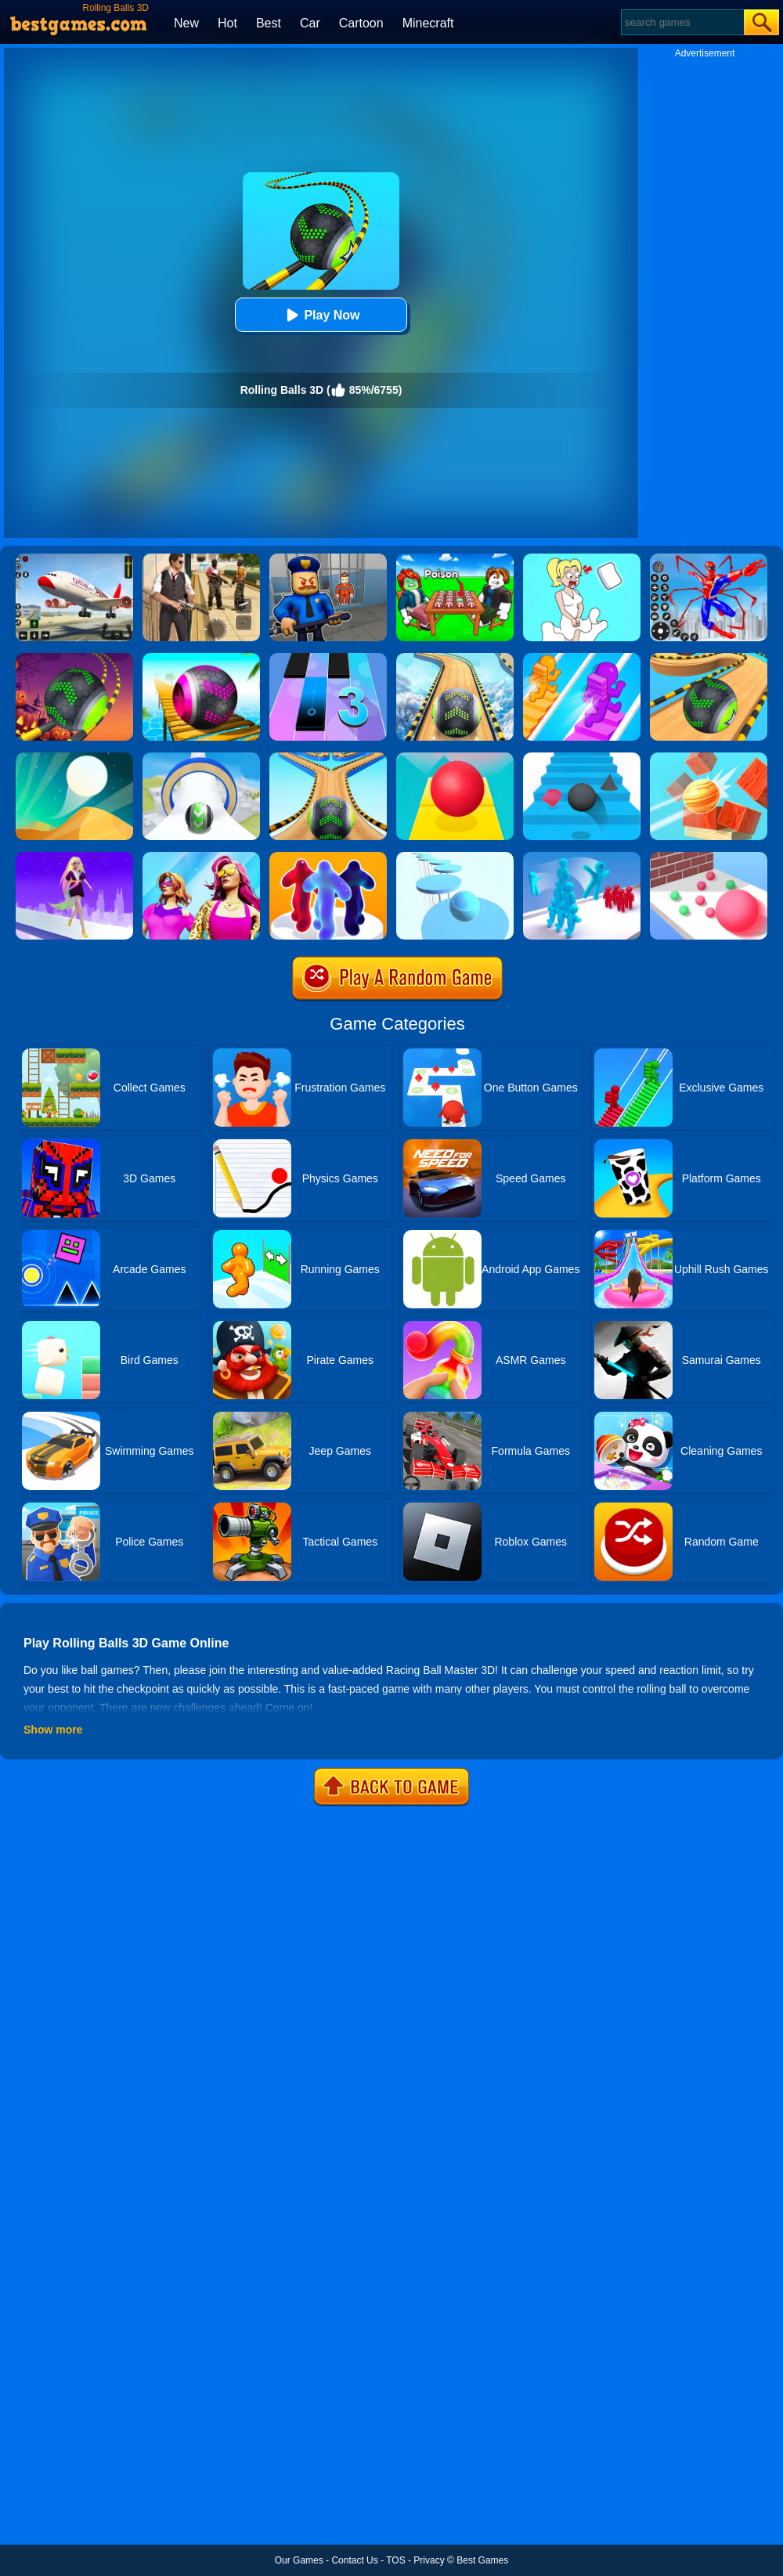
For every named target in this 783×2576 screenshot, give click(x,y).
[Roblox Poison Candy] (455, 559)
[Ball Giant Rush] (708, 857)
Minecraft (428, 23)
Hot (227, 23)
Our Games (299, 2560)
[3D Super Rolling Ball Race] (201, 658)
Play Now (320, 315)
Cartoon (361, 23)
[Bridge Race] (581, 658)
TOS (395, 2560)
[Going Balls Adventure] (708, 658)
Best (268, 23)
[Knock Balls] (708, 757)
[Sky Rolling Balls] (201, 757)
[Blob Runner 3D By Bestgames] (328, 857)
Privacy (428, 2560)
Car (310, 23)
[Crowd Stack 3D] (581, 857)
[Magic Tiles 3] (328, 658)
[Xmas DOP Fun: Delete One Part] (581, 559)
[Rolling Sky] (455, 757)
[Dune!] (74, 757)
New (186, 23)
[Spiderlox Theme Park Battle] (708, 559)
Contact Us (354, 2560)
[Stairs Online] (581, 757)
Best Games (482, 2560)
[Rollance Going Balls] (455, 658)
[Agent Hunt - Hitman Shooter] (201, 559)
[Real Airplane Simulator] (74, 559)
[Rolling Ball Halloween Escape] (74, 658)
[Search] (681, 22)
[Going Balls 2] (328, 757)
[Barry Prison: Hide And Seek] (328, 559)
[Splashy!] (455, 857)
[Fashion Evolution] (201, 857)
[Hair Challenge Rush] (74, 857)
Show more (52, 1729)
